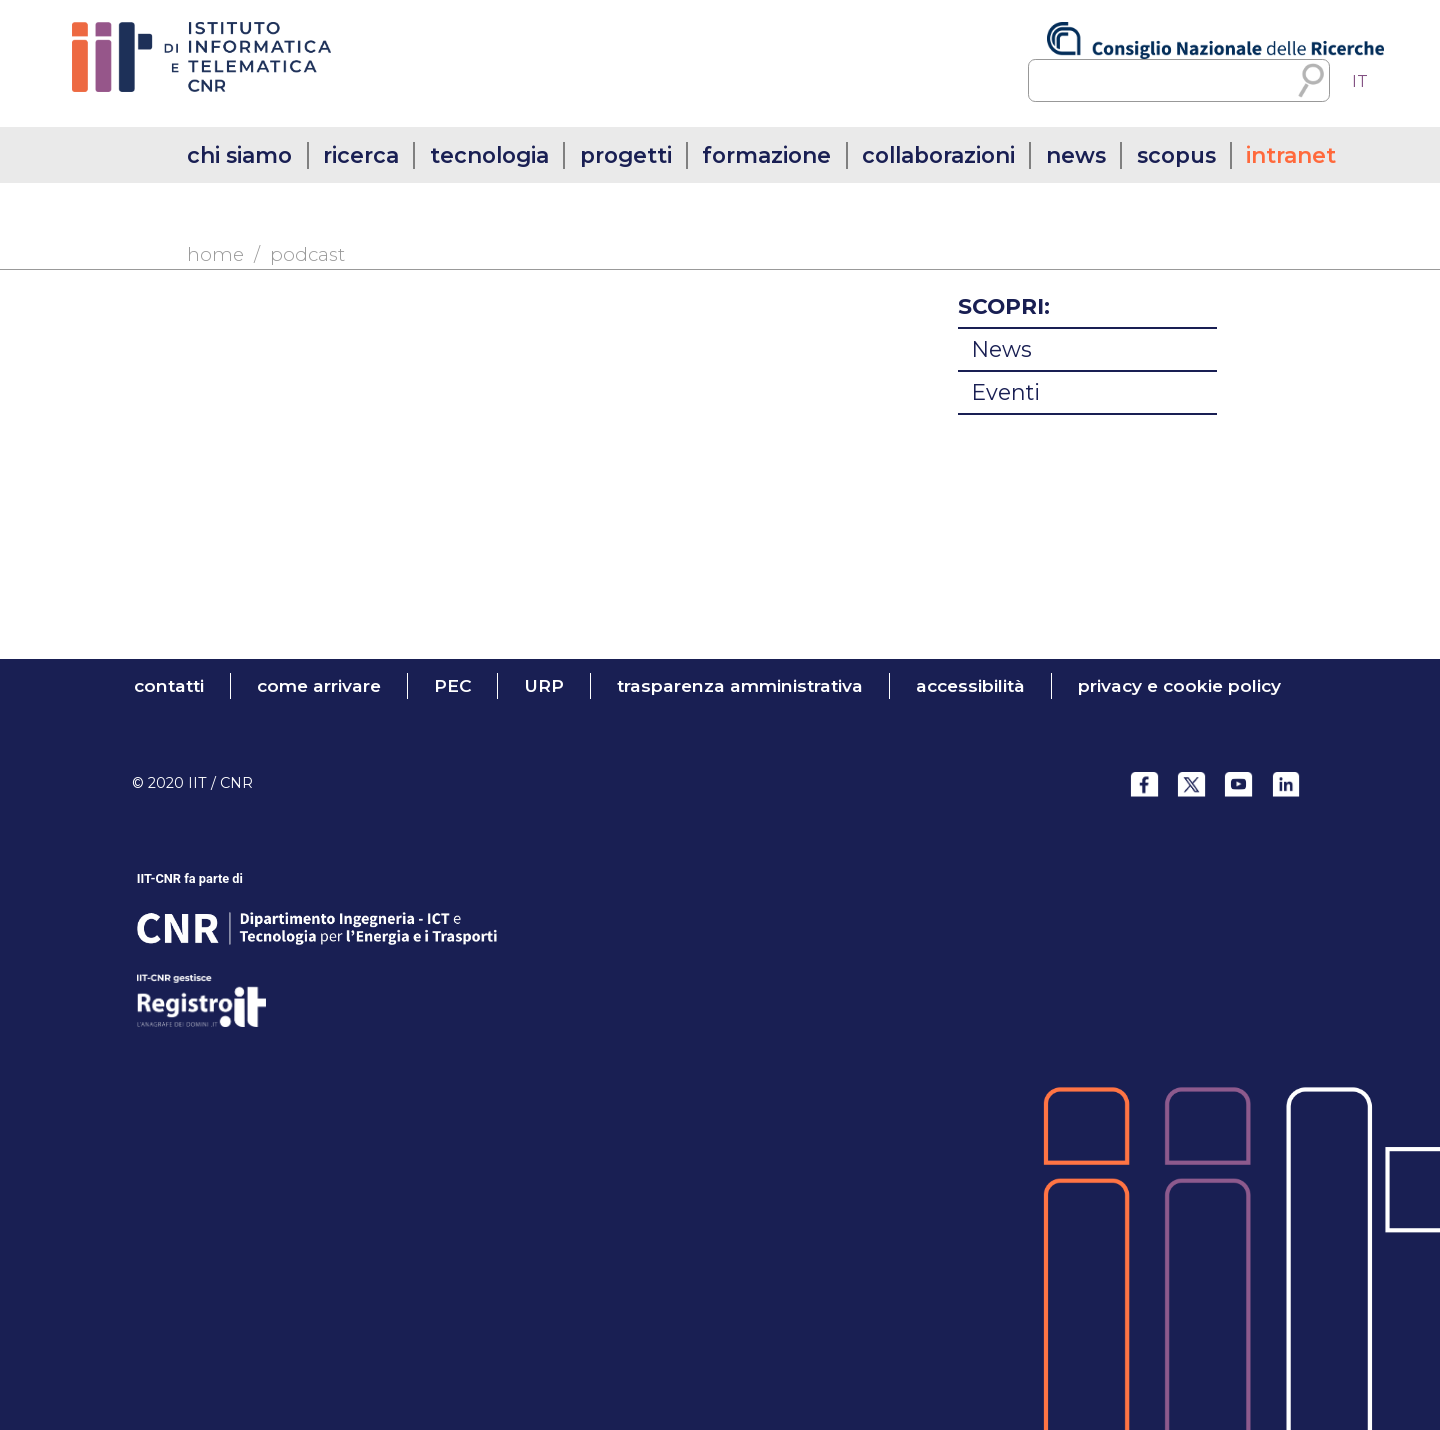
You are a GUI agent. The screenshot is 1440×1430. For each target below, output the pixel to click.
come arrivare (319, 685)
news (1076, 155)
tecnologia (489, 155)
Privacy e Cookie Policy (1179, 685)
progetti (626, 155)
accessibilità (970, 685)
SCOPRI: (1004, 306)
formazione (766, 155)
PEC (453, 685)
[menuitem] (1360, 81)
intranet (1291, 155)
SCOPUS (1176, 155)
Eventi (1006, 392)
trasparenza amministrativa (740, 685)
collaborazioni (938, 155)
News (1002, 349)
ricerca (361, 155)
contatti (169, 685)
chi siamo (239, 155)
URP (544, 685)
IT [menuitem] (1360, 81)
